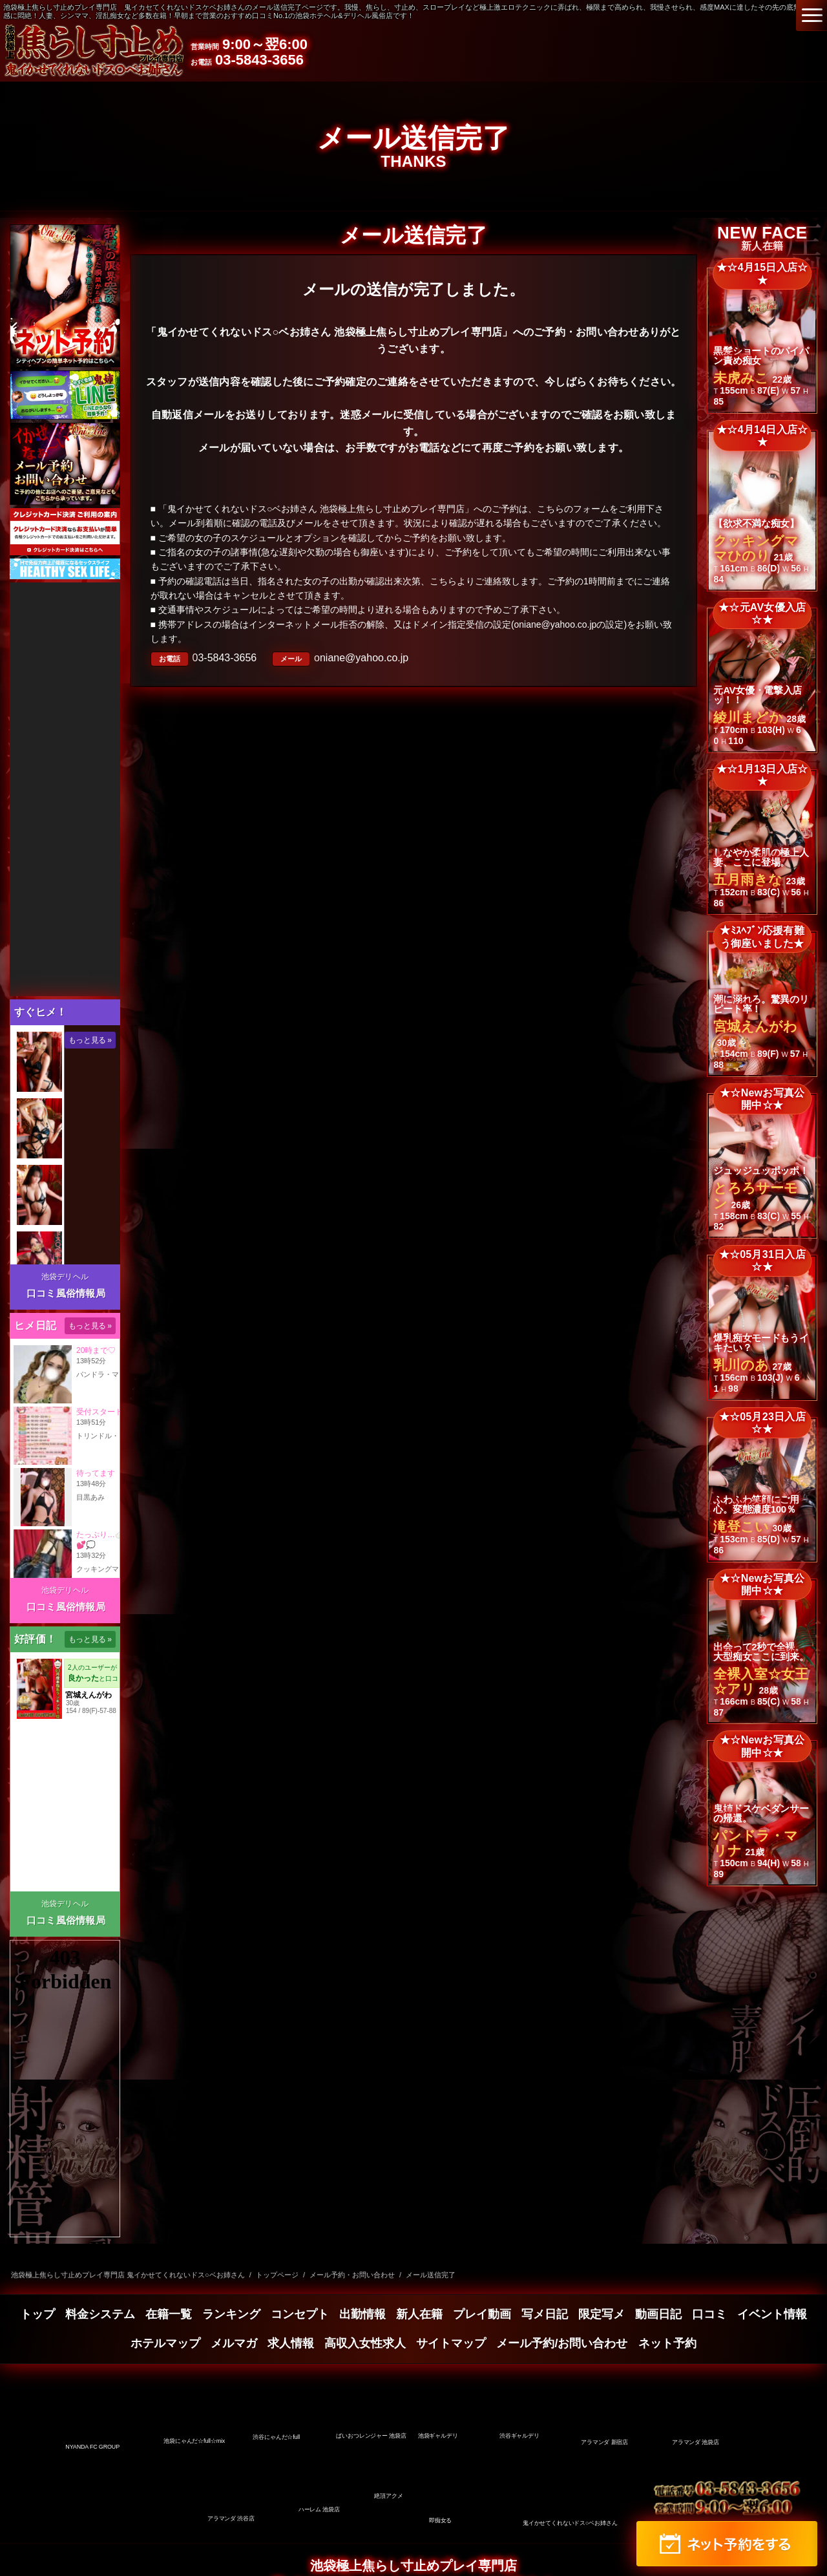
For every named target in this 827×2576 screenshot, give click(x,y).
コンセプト (300, 2314)
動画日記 (658, 2314)
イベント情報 (772, 2314)
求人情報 (290, 2343)
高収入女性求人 (365, 2343)
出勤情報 (362, 2314)
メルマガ (234, 2343)
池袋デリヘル (65, 1276)
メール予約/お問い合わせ (561, 2343)
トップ (37, 2314)
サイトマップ (451, 2343)
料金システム (100, 2314)
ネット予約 (667, 2343)
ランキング (231, 2314)
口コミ (709, 2314)
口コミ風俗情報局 (65, 1293)
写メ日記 (544, 2314)
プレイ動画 (482, 2314)
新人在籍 (419, 2314)
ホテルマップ (165, 2343)
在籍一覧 (168, 2314)
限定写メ (601, 2314)
